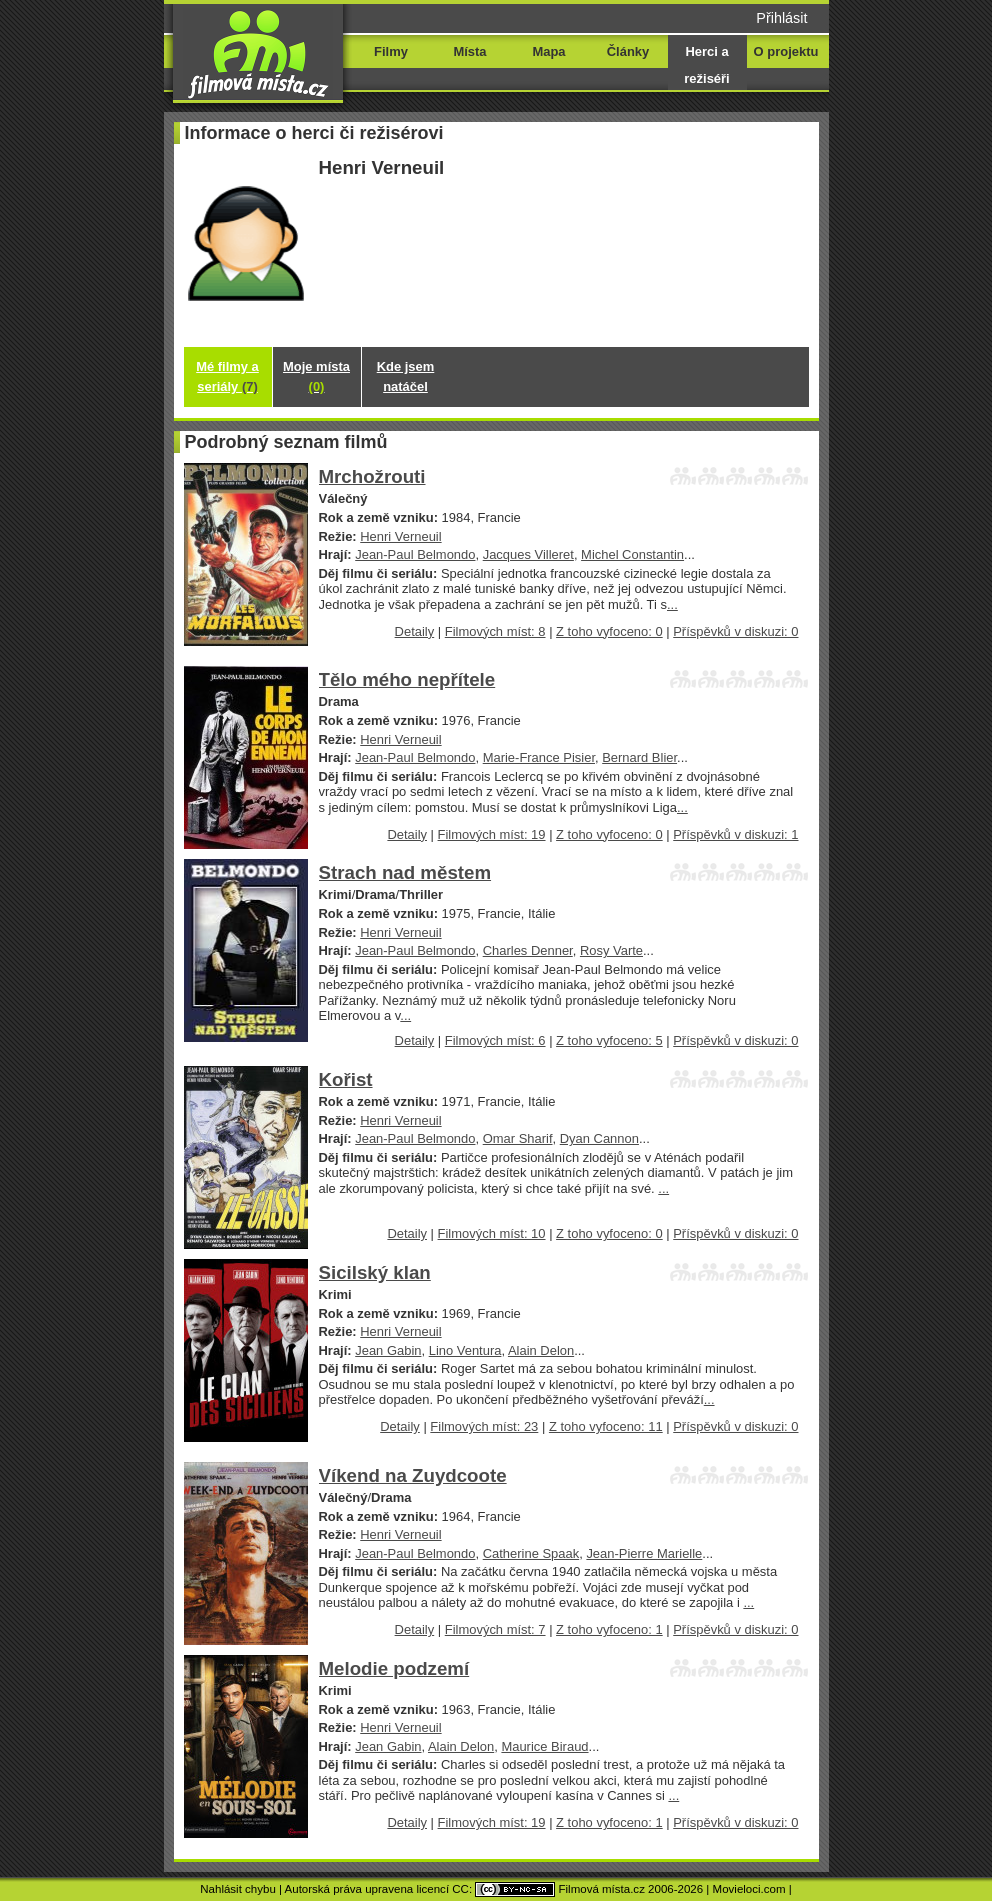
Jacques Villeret (528, 554)
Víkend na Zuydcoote (413, 1475)
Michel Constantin (632, 554)
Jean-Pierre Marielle (644, 1553)
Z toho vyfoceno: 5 (609, 1040)
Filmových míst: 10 (492, 1233)
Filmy (391, 51)
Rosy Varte (611, 950)
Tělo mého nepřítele (407, 679)
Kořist (346, 1079)
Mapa (548, 51)
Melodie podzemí (394, 1668)
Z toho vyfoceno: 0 (609, 631)
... (672, 604)
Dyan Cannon (599, 1138)
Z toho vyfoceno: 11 (606, 1426)
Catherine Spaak (531, 1553)
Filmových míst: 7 (495, 1629)
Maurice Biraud (544, 1746)
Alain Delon (541, 1350)
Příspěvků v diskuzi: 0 (735, 631)
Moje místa (316, 376)
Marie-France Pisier (539, 757)
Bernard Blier (639, 757)
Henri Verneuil (400, 536)
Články (628, 51)
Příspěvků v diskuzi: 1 (735, 834)
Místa (469, 51)
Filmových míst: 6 (495, 1040)
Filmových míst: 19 (492, 834)
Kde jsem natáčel (406, 376)
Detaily (415, 631)
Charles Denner (528, 950)
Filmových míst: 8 (495, 631)
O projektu (786, 51)
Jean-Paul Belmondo (415, 554)
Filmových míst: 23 (484, 1426)
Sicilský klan (375, 1272)
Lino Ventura (465, 1350)
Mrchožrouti (372, 476)
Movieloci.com (749, 1889)
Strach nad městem (405, 872)
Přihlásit (781, 18)
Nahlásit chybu (238, 1889)
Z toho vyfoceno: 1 (609, 1629)
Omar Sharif (518, 1138)
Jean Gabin (388, 1350)
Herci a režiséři (706, 65)
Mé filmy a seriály (227, 376)
